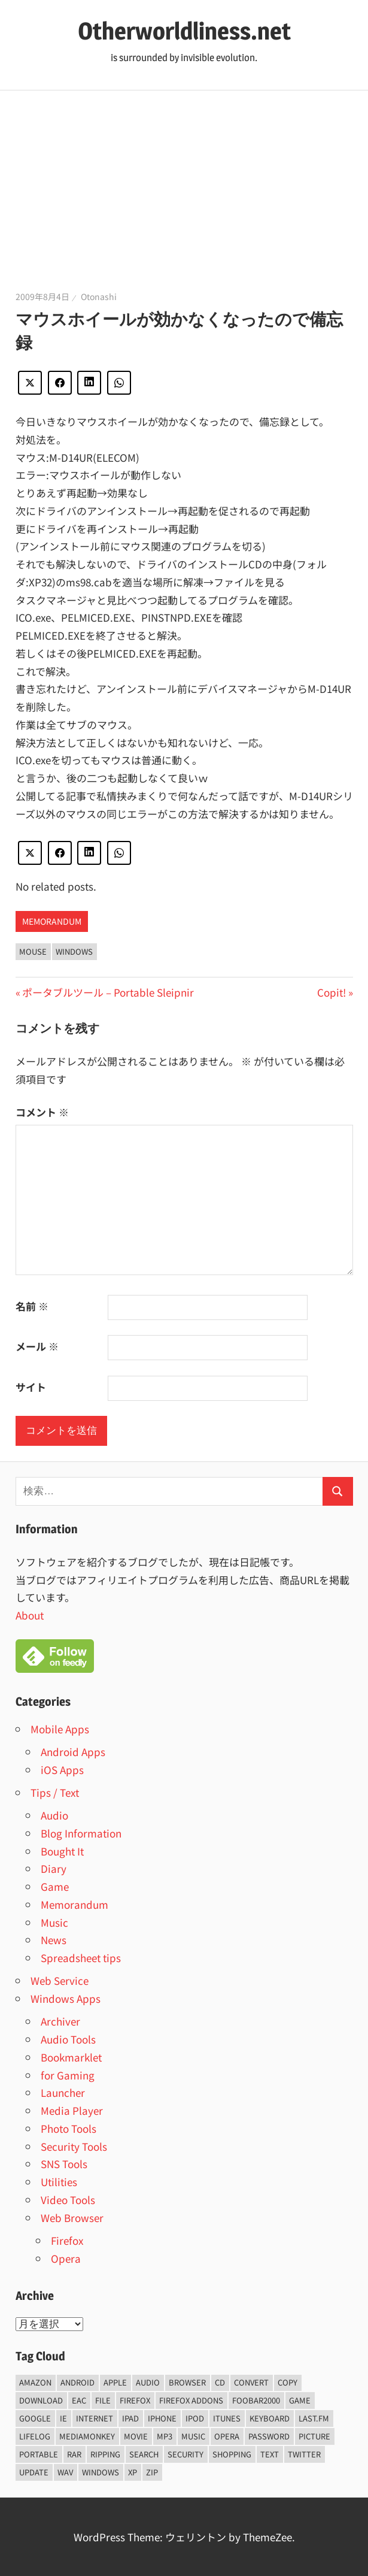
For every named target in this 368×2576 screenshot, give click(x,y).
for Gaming (68, 2075)
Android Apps (73, 1751)
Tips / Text (55, 1792)
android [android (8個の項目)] (77, 2382)
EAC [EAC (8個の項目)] (79, 2400)
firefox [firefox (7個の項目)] (135, 2400)
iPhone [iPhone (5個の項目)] (162, 2418)
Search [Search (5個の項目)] (144, 2454)
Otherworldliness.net (184, 31)
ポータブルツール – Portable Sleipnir (108, 992)
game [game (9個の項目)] (300, 2400)
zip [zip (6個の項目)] (152, 2472)
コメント (42, 1111)
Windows (74, 951)
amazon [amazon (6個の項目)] (35, 2382)
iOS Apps (62, 1769)
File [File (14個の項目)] (103, 2400)
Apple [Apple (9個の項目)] (115, 2382)
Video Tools (68, 2199)
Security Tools (74, 2146)
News (53, 1939)
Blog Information (81, 1833)
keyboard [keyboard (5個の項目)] (270, 2418)
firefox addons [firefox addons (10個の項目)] (191, 2400)
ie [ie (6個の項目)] (63, 2418)
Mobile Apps (60, 1728)
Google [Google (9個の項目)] (35, 2418)
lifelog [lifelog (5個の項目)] (34, 2436)
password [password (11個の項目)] (269, 2436)
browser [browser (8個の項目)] (187, 2382)
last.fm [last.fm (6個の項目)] (314, 2418)
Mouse (33, 951)
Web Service (60, 1980)
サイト (31, 1386)
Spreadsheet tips (81, 1957)
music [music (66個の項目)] (193, 2436)
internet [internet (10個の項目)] (94, 2418)
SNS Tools (64, 2163)
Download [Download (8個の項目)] (41, 2400)
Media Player (72, 2110)
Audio (54, 1815)
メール (37, 1346)
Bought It (62, 1851)
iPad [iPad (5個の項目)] (130, 2418)
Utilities (59, 2181)
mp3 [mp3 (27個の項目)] (164, 2436)
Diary (53, 1868)
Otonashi (99, 296)
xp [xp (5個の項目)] (132, 2472)
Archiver (60, 2021)
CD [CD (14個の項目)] (220, 2382)
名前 (32, 1305)
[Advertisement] (184, 180)
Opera (66, 2258)
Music (54, 1922)
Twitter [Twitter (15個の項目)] (304, 2454)
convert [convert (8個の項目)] (251, 2382)
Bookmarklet (71, 2057)
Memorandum (51, 921)
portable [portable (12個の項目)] (38, 2454)
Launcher (63, 2092)
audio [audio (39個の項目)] (148, 2382)
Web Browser (72, 2217)
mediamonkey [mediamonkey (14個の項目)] (87, 2436)
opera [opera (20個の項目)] (226, 2436)
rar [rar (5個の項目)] (74, 2454)
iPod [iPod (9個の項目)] (194, 2418)
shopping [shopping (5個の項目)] (231, 2454)
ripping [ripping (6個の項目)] (105, 2454)
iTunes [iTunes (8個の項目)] (227, 2418)
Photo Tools (68, 2128)
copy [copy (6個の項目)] (287, 2382)
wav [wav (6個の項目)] (65, 2472)
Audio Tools (68, 2039)
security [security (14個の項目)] (185, 2454)
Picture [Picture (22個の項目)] (314, 2436)
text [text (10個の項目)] (269, 2454)
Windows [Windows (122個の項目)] (100, 2472)
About (30, 1615)
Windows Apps (66, 1998)
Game (55, 1886)
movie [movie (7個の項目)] (136, 2436)
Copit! (331, 992)
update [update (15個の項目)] (33, 2472)
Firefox (67, 2240)
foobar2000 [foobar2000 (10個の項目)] (256, 2400)
